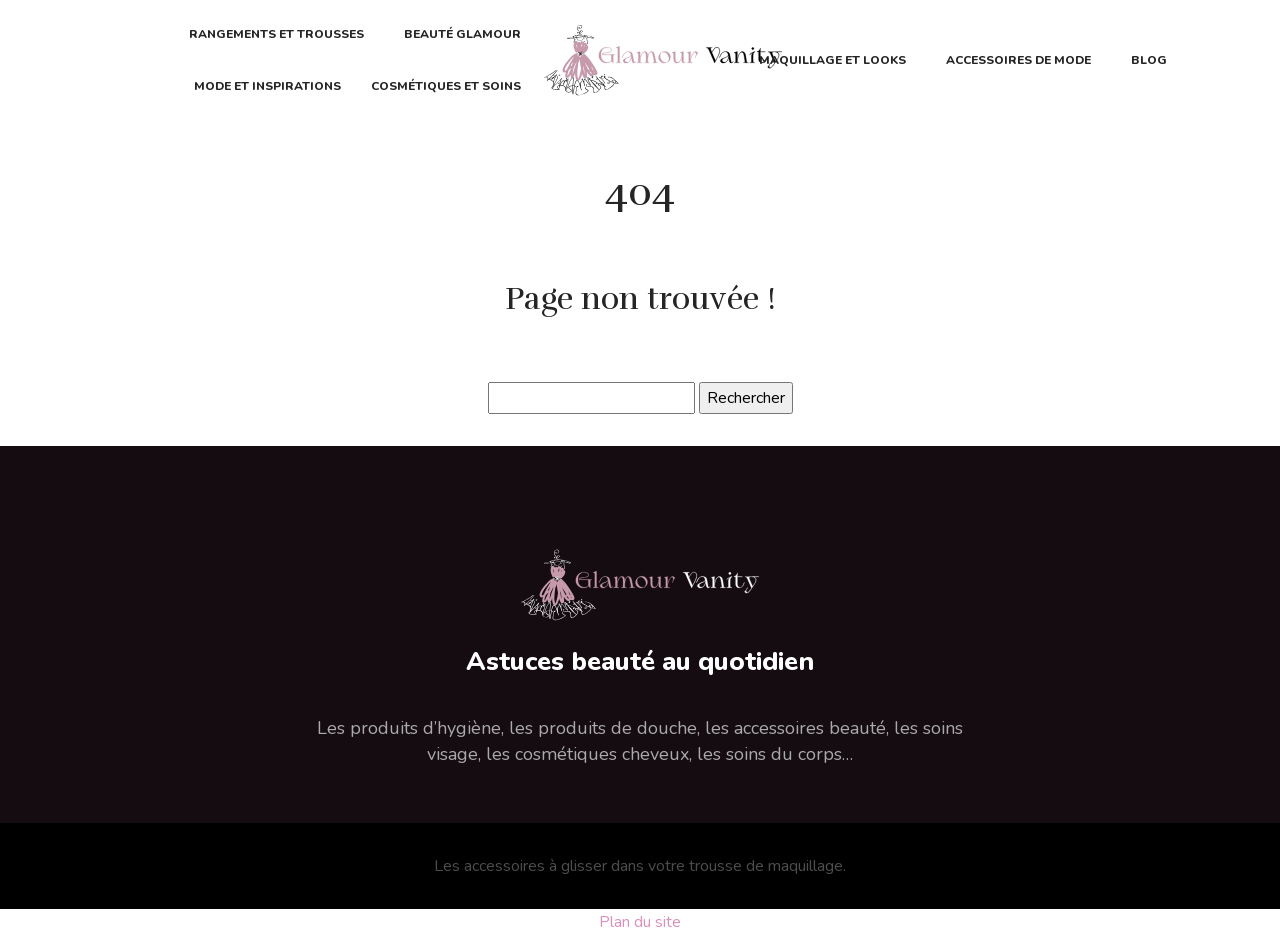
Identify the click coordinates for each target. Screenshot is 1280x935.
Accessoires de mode (1018, 60)
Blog (1149, 60)
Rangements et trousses (276, 34)
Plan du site (640, 922)
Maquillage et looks (832, 60)
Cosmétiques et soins (446, 86)
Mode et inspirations (267, 86)
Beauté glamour (462, 34)
